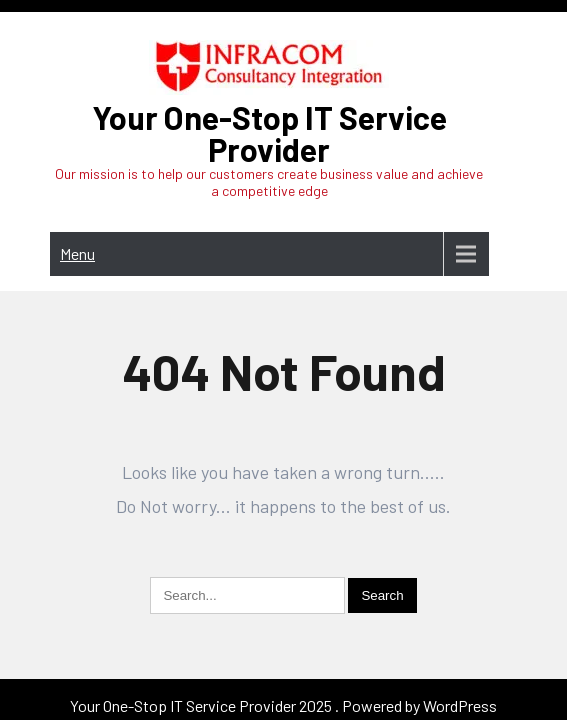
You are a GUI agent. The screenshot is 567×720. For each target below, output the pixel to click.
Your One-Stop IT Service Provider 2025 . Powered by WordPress (283, 641)
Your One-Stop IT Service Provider (269, 133)
